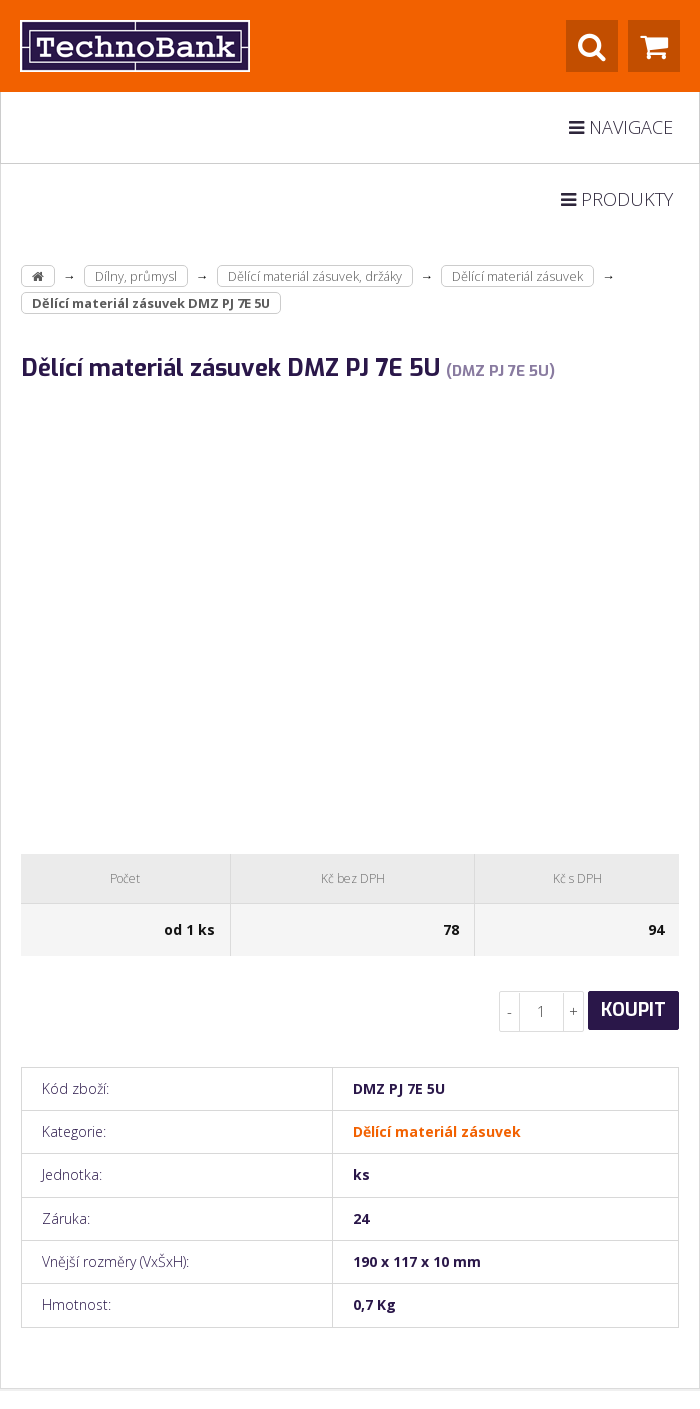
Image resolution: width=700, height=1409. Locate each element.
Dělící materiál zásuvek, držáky (315, 276)
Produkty (617, 199)
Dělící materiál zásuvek (517, 276)
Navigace (621, 127)
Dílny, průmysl (136, 276)
